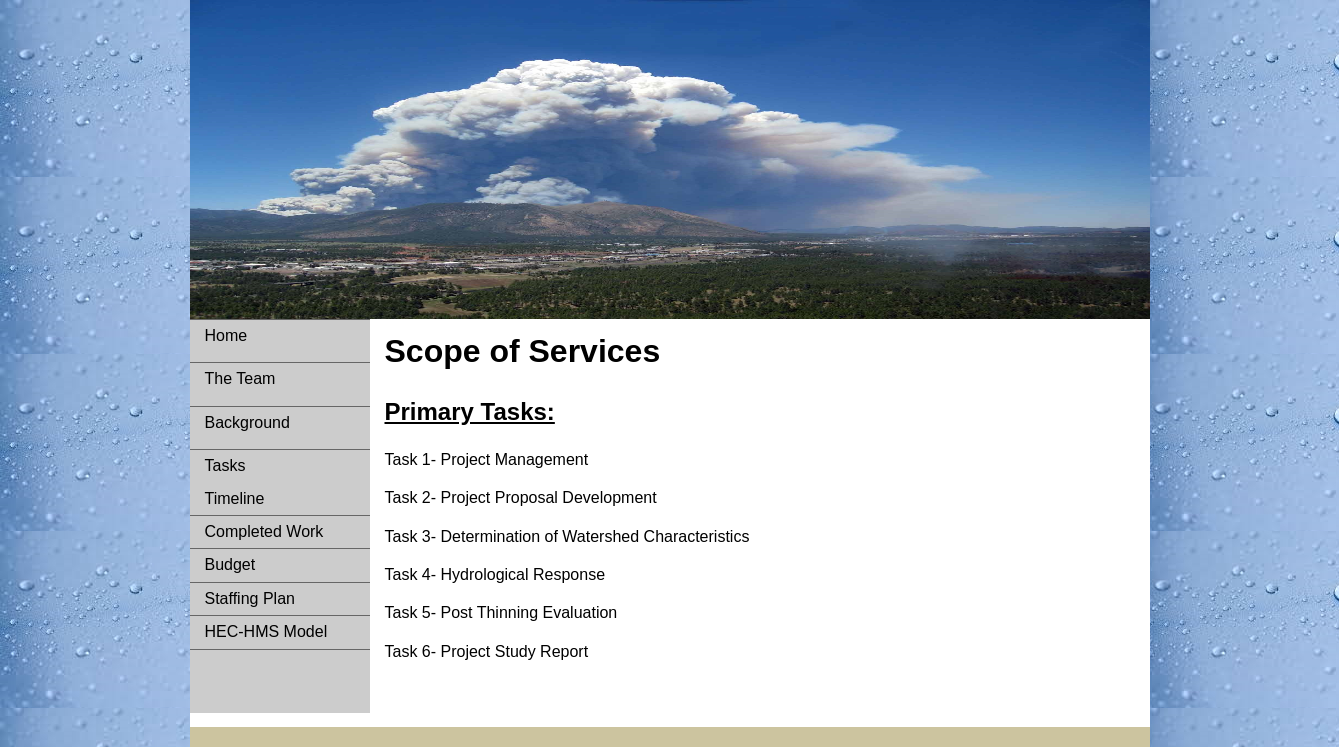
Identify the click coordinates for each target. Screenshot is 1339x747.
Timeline (235, 498)
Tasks (225, 465)
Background (247, 422)
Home (226, 335)
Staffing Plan (250, 598)
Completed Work (264, 531)
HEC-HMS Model (266, 631)
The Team (240, 378)
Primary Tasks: (470, 411)
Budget (230, 564)
